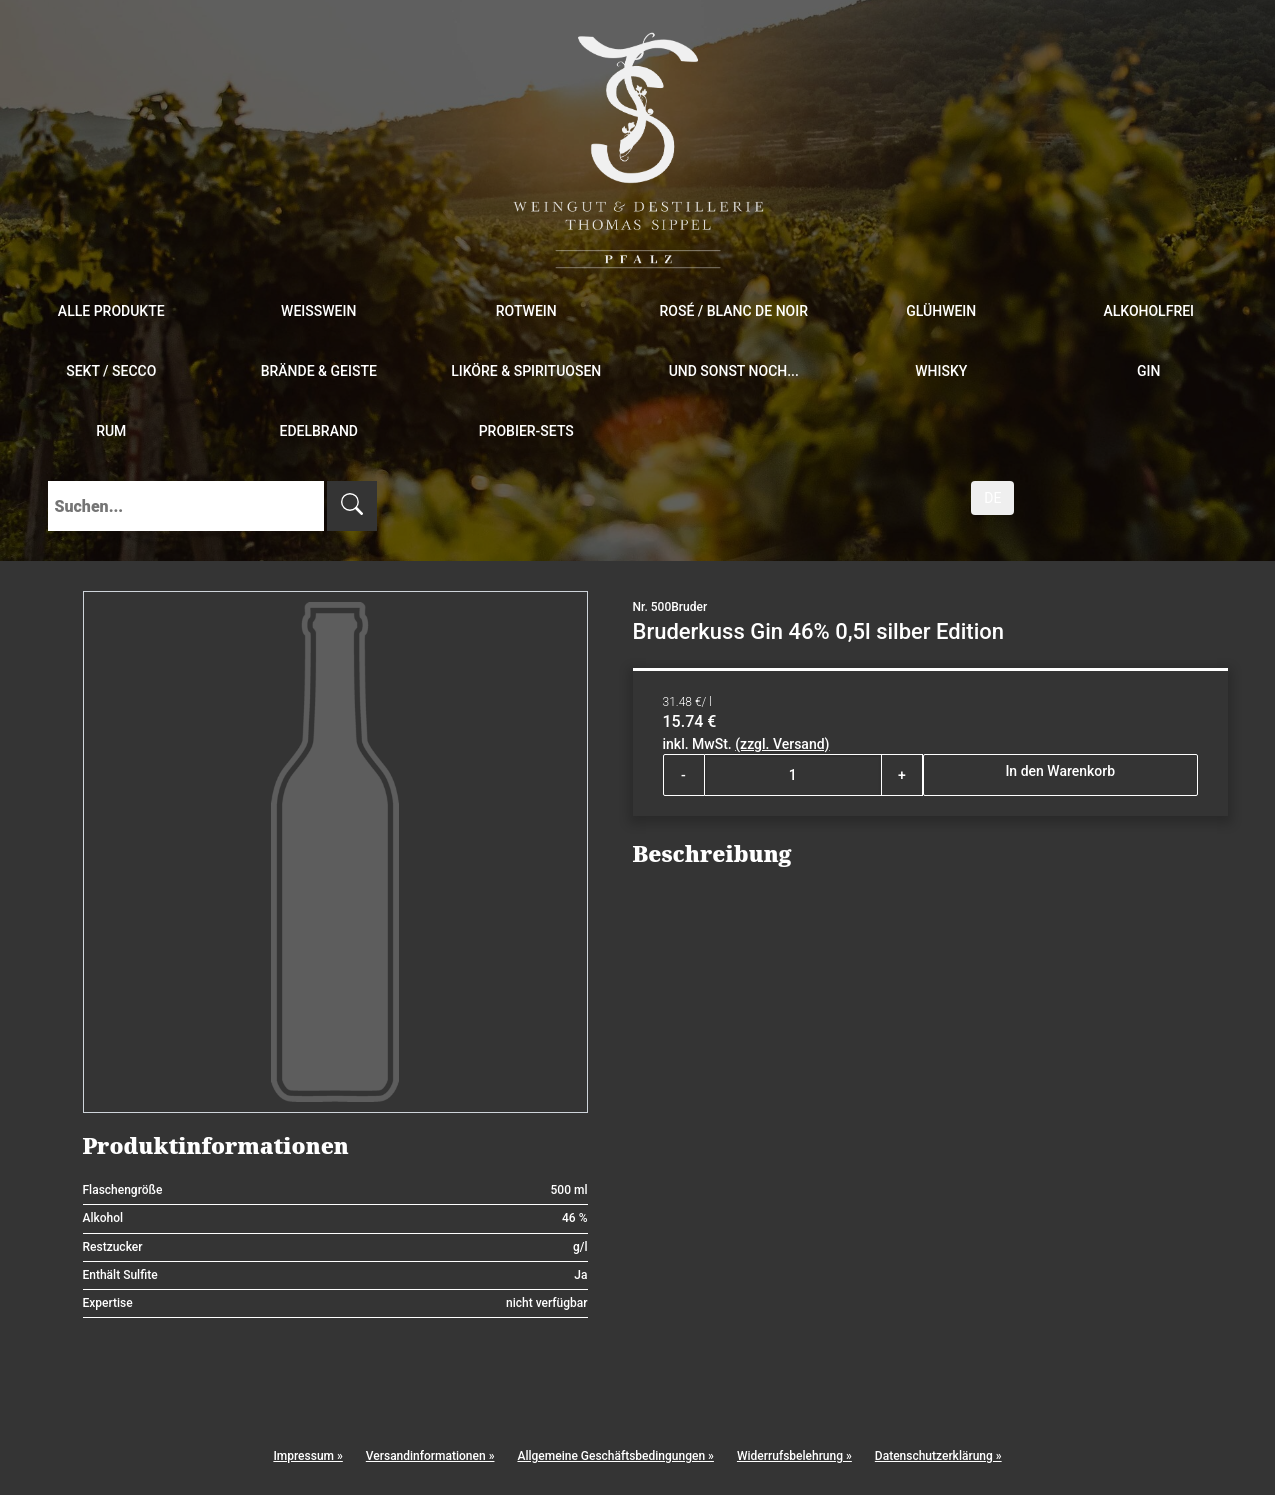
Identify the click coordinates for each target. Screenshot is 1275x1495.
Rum (111, 431)
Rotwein (526, 311)
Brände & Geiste (319, 371)
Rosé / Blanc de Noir (733, 311)
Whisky (941, 371)
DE (992, 498)
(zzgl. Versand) (782, 744)
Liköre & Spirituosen (526, 371)
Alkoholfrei (1148, 311)
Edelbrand (318, 431)
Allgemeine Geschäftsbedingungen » (615, 1456)
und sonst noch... (734, 371)
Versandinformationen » (430, 1456)
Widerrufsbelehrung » (794, 1456)
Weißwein (318, 311)
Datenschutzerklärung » (938, 1456)
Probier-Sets (526, 431)
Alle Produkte (111, 311)
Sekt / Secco (111, 371)
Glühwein (941, 311)
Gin (1148, 371)
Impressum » (307, 1456)
